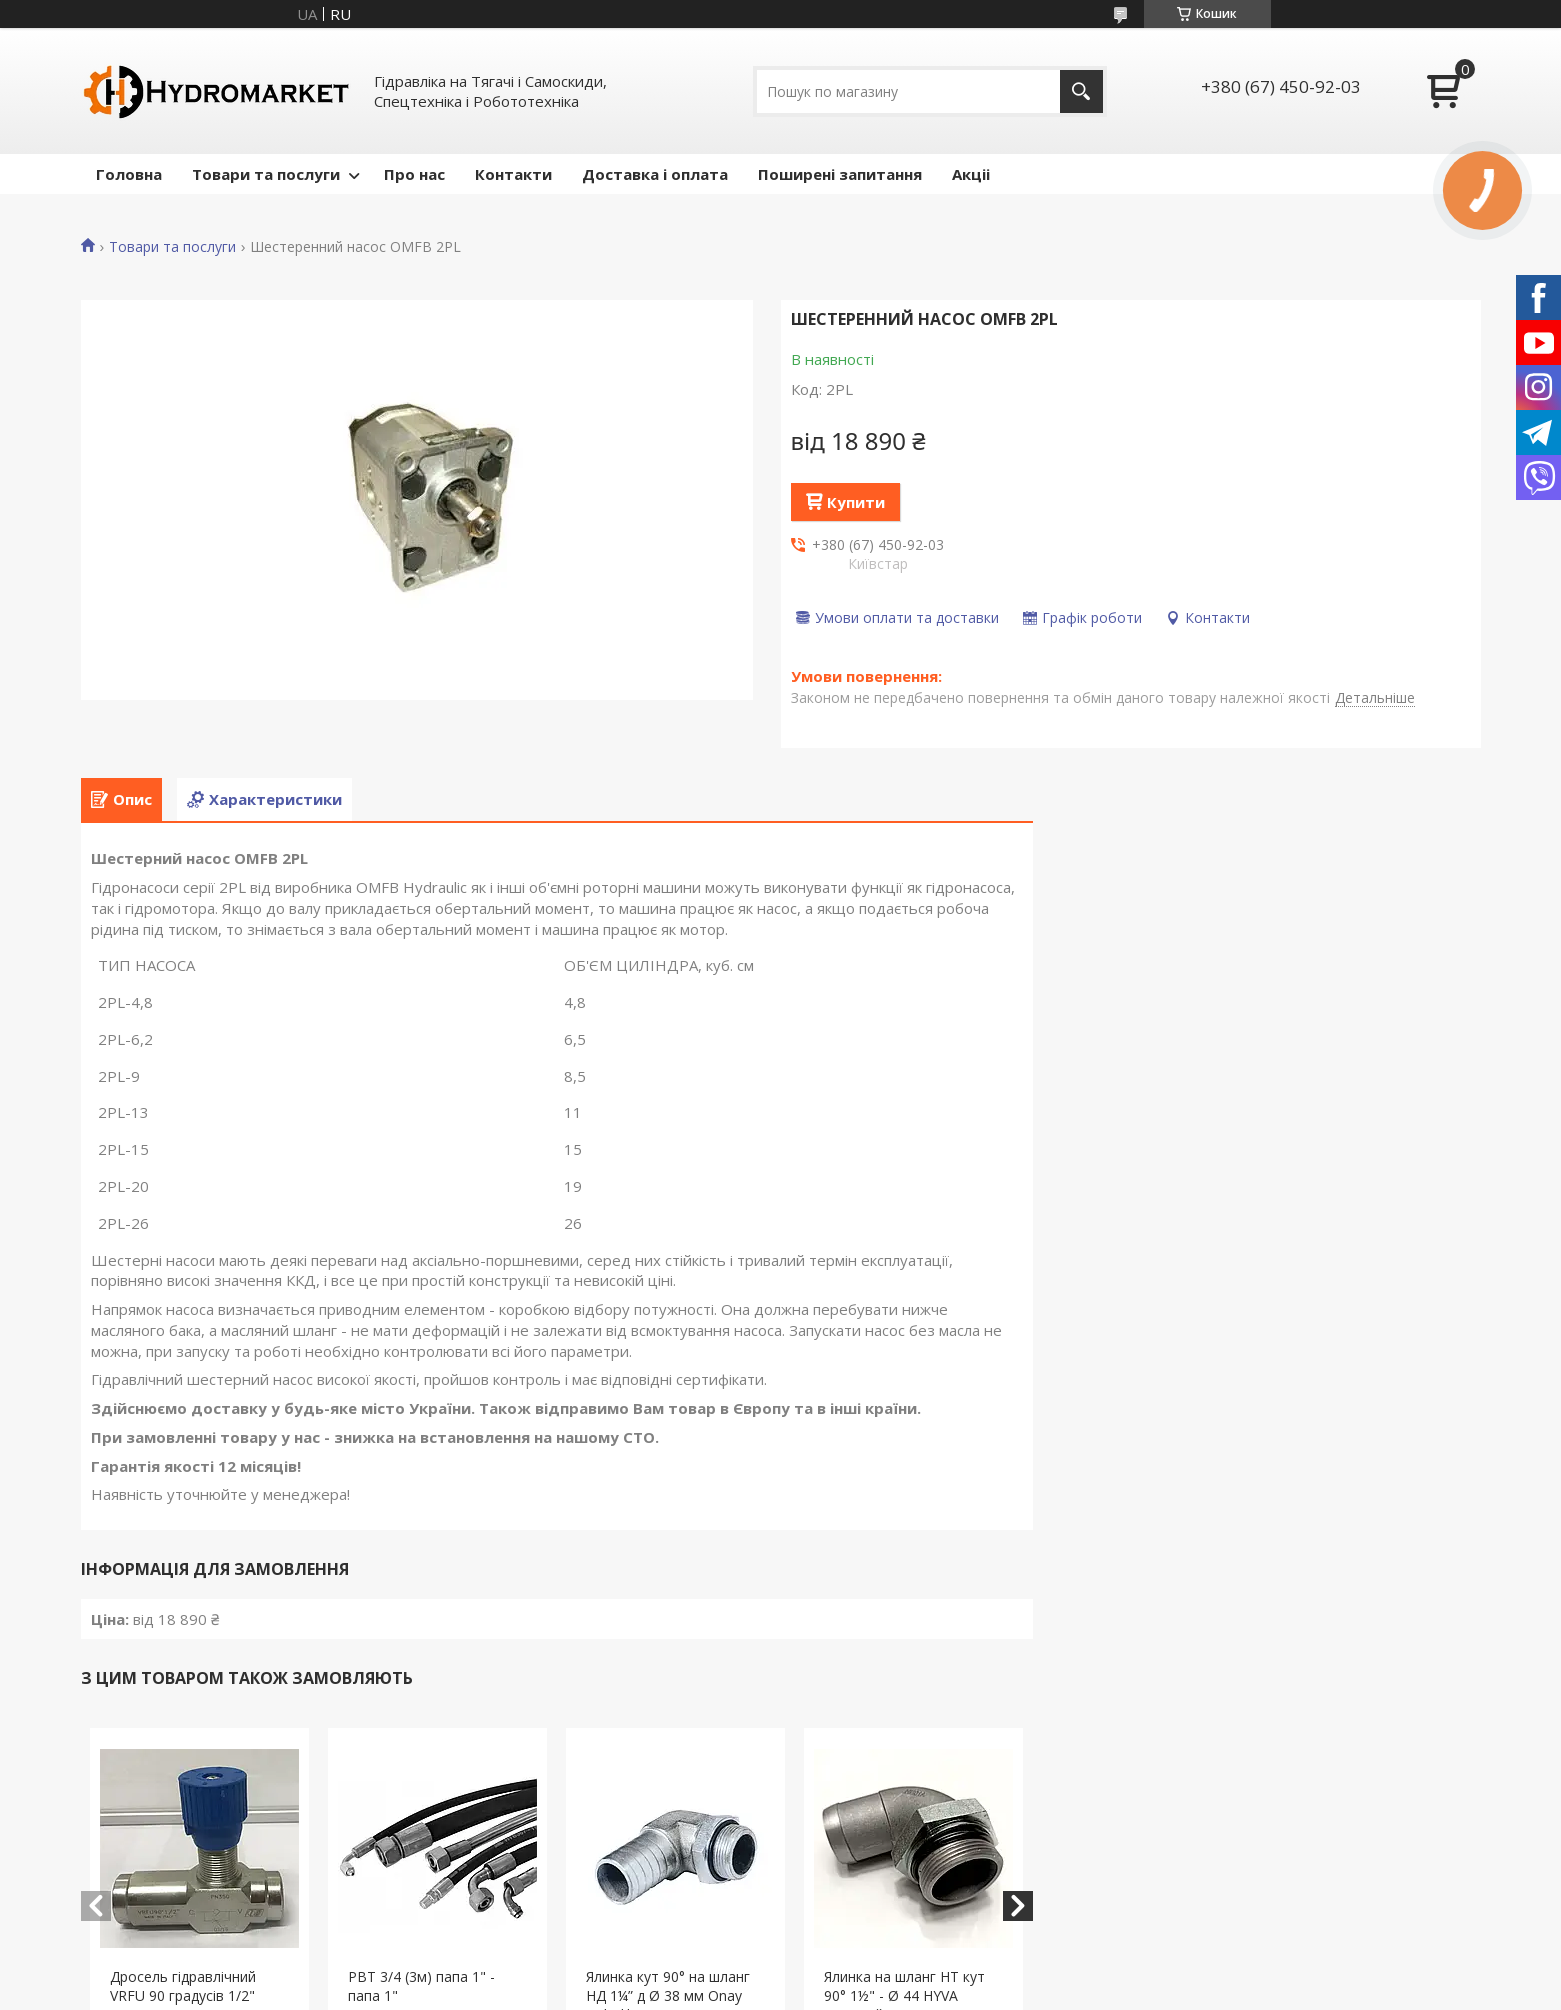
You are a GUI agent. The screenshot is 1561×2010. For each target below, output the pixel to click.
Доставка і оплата (655, 174)
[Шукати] (1081, 91)
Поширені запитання (840, 174)
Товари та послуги (266, 174)
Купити (856, 502)
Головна (129, 174)
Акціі (971, 174)
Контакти (513, 174)
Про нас (414, 174)
